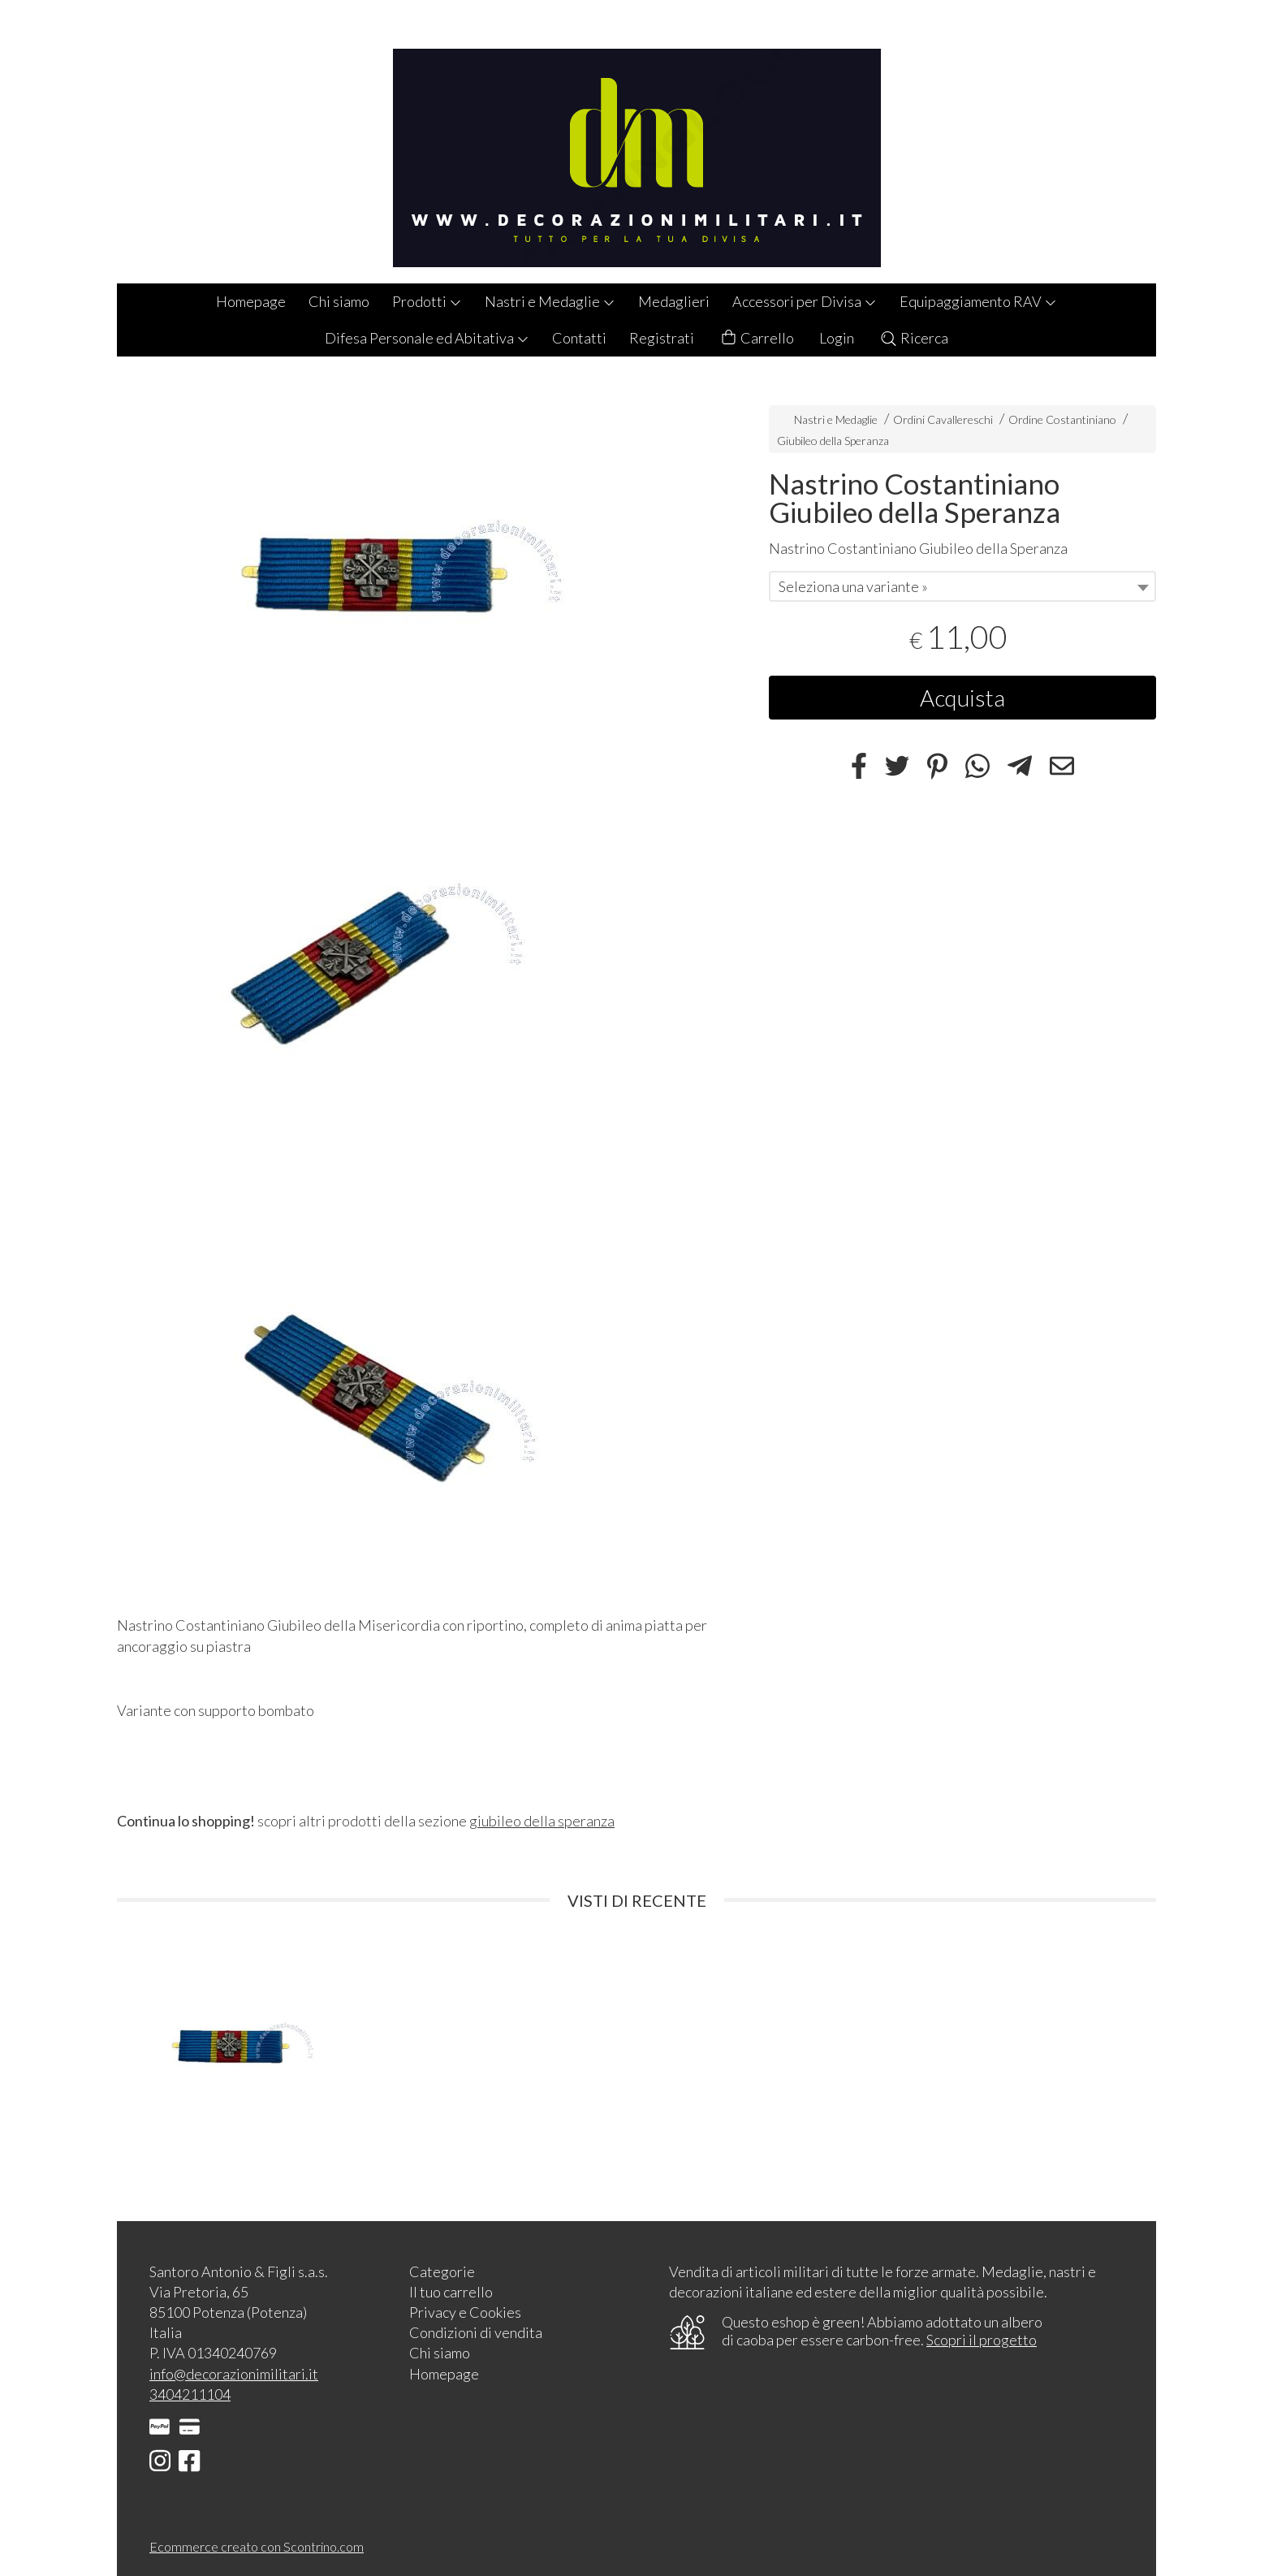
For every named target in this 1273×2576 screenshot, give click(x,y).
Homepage (251, 301)
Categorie (442, 2271)
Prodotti (427, 301)
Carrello (756, 338)
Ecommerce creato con (256, 2546)
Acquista (962, 697)
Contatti (579, 338)
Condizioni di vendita (475, 2332)
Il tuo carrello (451, 2292)
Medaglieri (674, 301)
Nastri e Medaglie (550, 301)
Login (836, 338)
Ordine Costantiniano (1062, 419)
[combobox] (962, 586)
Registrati (661, 338)
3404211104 (190, 2394)
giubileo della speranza (542, 1821)
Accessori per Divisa (804, 301)
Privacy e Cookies (465, 2312)
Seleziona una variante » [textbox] (853, 586)
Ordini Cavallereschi (943, 419)
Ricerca (913, 338)
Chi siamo (339, 301)
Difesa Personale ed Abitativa (427, 338)
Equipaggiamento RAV (978, 301)
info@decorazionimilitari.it (233, 2374)
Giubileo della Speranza (833, 440)
